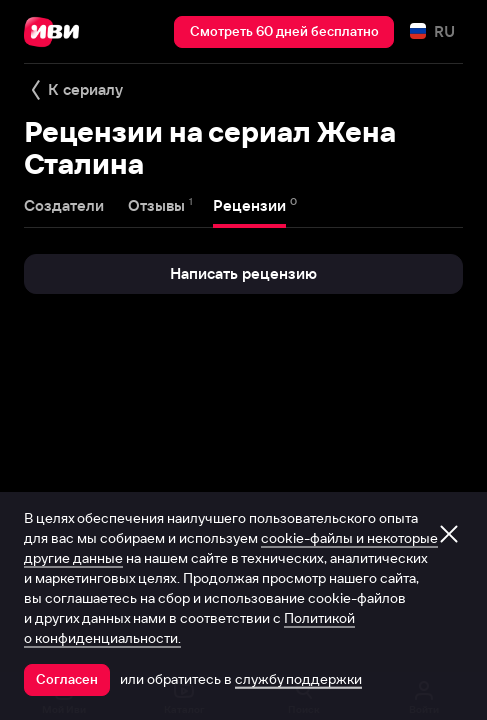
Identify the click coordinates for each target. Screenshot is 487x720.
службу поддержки (298, 679)
